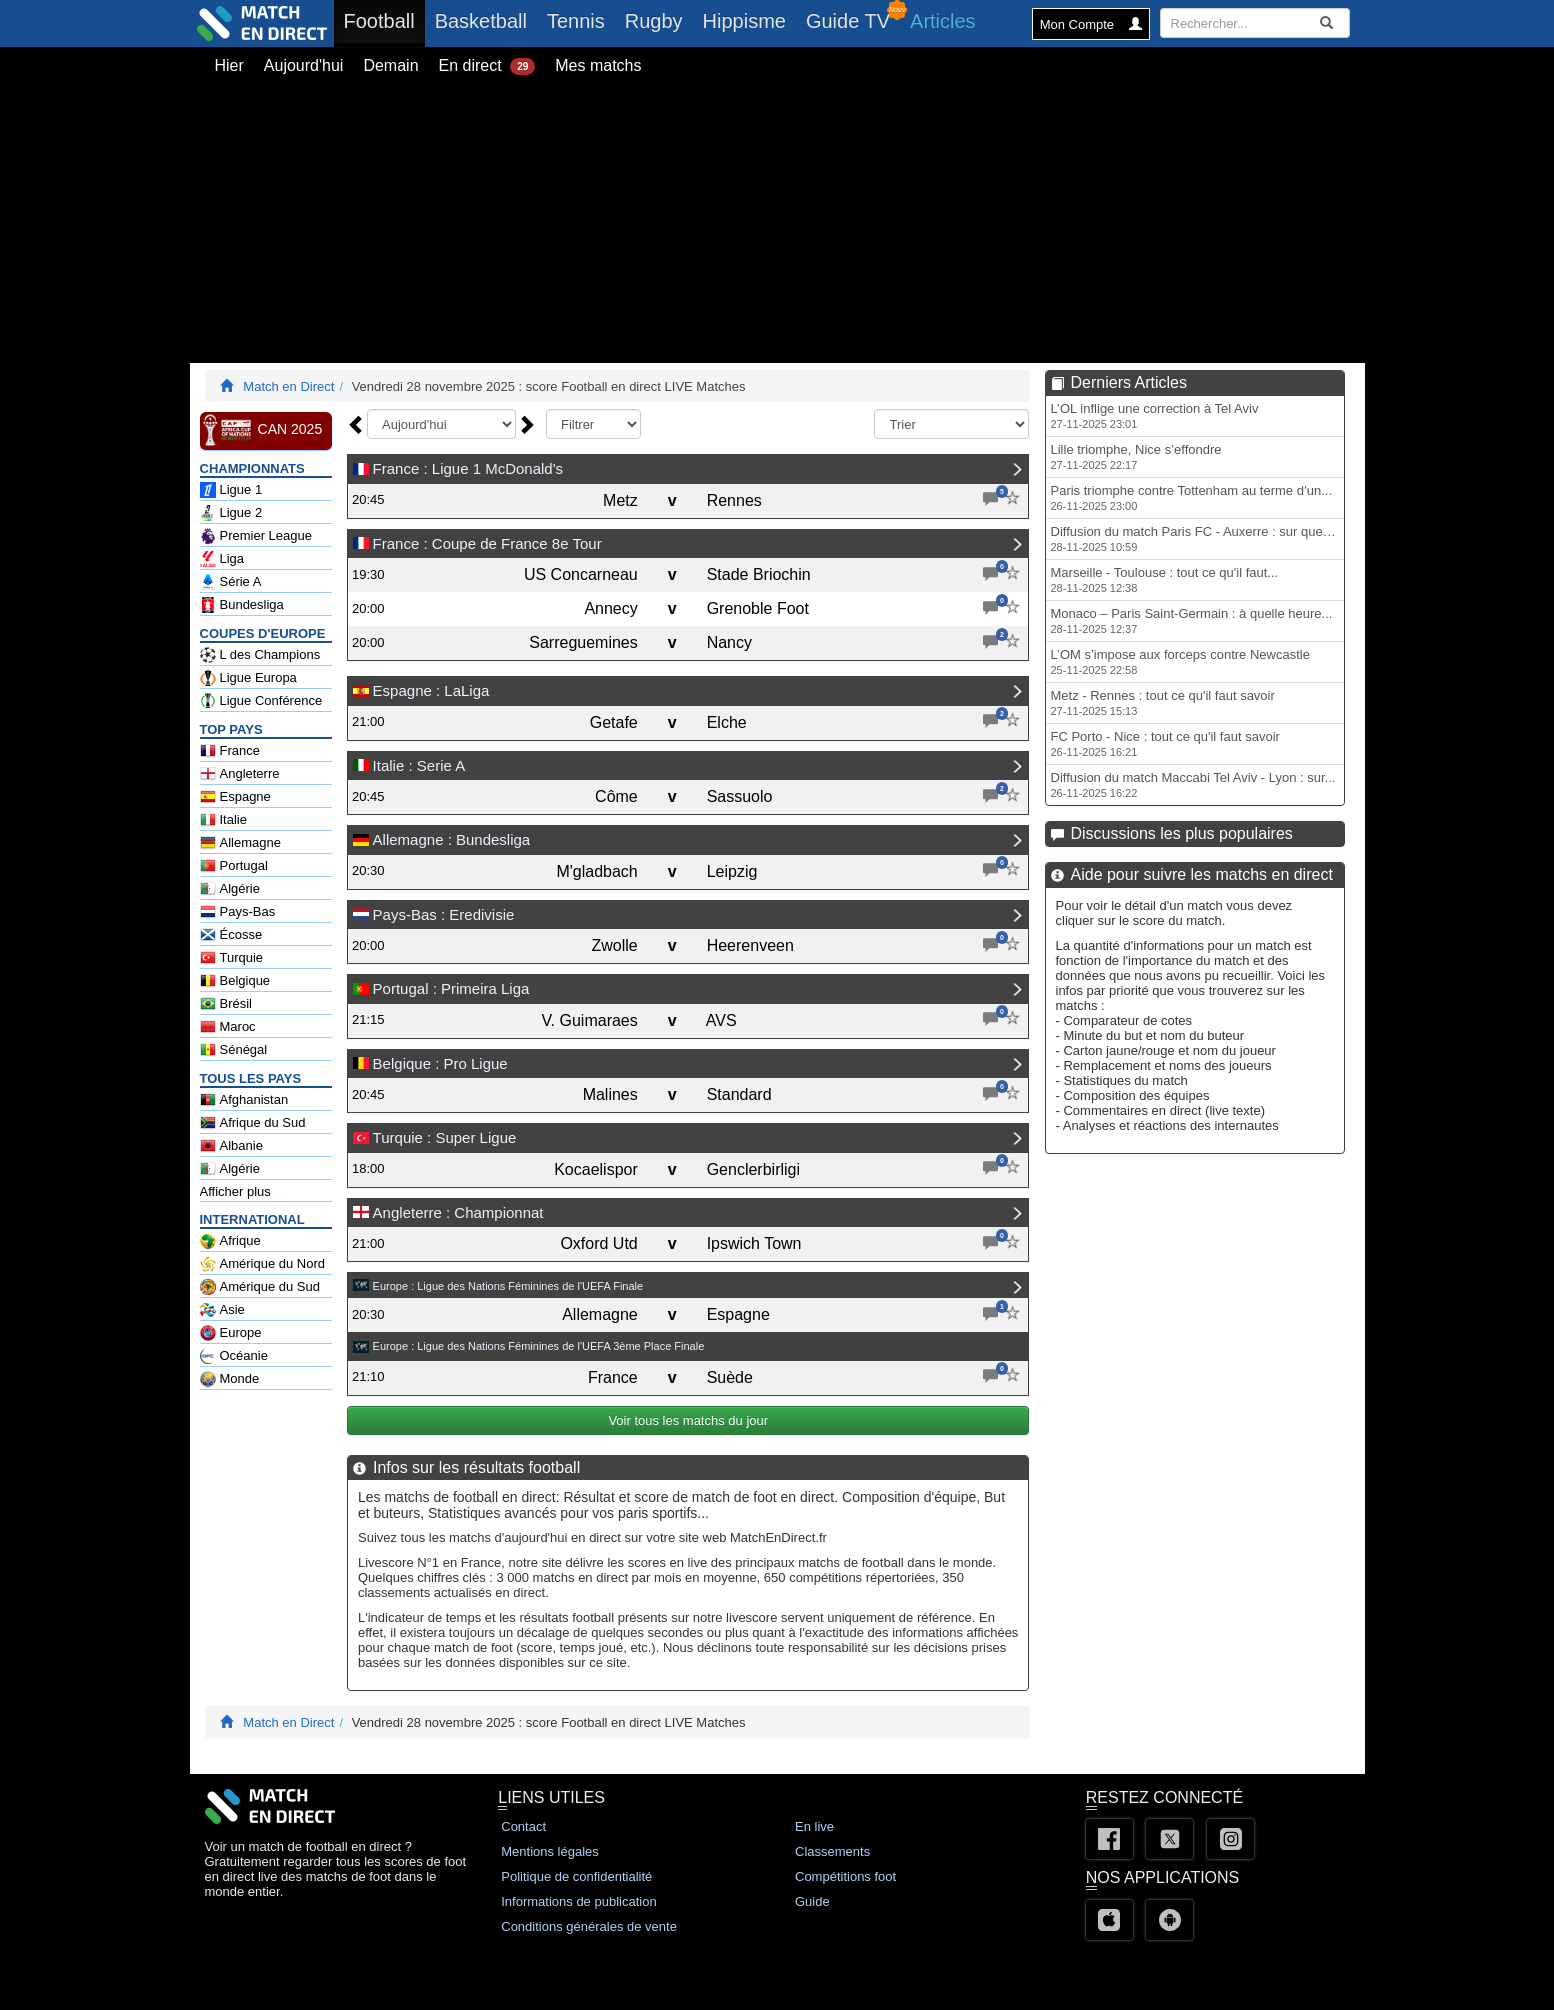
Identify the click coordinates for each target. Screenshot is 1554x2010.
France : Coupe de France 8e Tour (487, 543)
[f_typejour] (593, 424)
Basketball (481, 21)
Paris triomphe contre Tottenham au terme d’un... (1192, 497)
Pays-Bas (238, 912)
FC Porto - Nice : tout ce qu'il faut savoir (1165, 743)
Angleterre (240, 774)
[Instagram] (1230, 1839)
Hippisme (744, 21)
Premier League (256, 536)
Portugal (234, 866)
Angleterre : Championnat (458, 1212)
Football (384, 20)
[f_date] (441, 424)
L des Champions (260, 655)
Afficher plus (235, 1191)
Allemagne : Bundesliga (452, 839)
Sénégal (234, 1050)
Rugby (654, 21)
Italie (223, 820)
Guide (812, 1901)
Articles (943, 21)
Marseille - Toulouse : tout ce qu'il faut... (1165, 579)
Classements (832, 1851)
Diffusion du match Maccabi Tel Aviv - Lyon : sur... (1193, 784)
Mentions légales (550, 1851)
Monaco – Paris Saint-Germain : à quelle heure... (1192, 620)
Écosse (231, 935)
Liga (222, 559)
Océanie (234, 1356)
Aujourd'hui (304, 65)
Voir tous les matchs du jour (688, 1420)
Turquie (232, 958)
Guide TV (848, 21)
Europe (231, 1333)
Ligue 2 (231, 513)
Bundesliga (242, 605)
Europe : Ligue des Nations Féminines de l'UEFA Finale (508, 1286)
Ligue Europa (248, 678)
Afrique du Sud (253, 1123)
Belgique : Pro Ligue (440, 1063)
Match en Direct (288, 386)
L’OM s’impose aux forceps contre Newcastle (1180, 661)
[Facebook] (1109, 1839)
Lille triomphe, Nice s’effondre (1136, 456)
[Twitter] (1169, 1839)
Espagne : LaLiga (431, 690)
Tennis (576, 21)
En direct (487, 66)
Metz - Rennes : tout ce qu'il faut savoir (1163, 702)
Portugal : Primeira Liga (451, 988)
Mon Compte (1091, 24)
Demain (390, 65)
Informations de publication (578, 1901)
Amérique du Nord (263, 1264)
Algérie (230, 889)
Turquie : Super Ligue (445, 1137)
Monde (230, 1379)
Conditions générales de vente (589, 1926)
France (230, 751)
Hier (229, 65)
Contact (523, 1826)
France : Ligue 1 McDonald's (468, 468)
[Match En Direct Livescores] (226, 386)
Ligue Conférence (261, 701)
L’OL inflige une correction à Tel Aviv (1155, 415)
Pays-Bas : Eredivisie (444, 914)
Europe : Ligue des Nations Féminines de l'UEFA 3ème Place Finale (539, 1346)
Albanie (231, 1146)
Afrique (230, 1241)
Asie (222, 1310)
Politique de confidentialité (576, 1876)
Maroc (228, 1027)
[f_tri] (951, 424)
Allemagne (240, 843)
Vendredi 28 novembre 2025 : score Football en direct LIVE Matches (549, 386)
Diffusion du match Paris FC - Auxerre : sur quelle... (1197, 538)
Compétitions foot (845, 1876)
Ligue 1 (231, 490)
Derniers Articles (1129, 382)
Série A (231, 582)
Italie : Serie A (419, 765)
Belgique (235, 981)
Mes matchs (598, 65)
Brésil (226, 1004)
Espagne (235, 797)
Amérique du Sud (260, 1287)
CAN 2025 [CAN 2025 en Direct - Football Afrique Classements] (261, 430)
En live (814, 1826)
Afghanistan (244, 1100)
